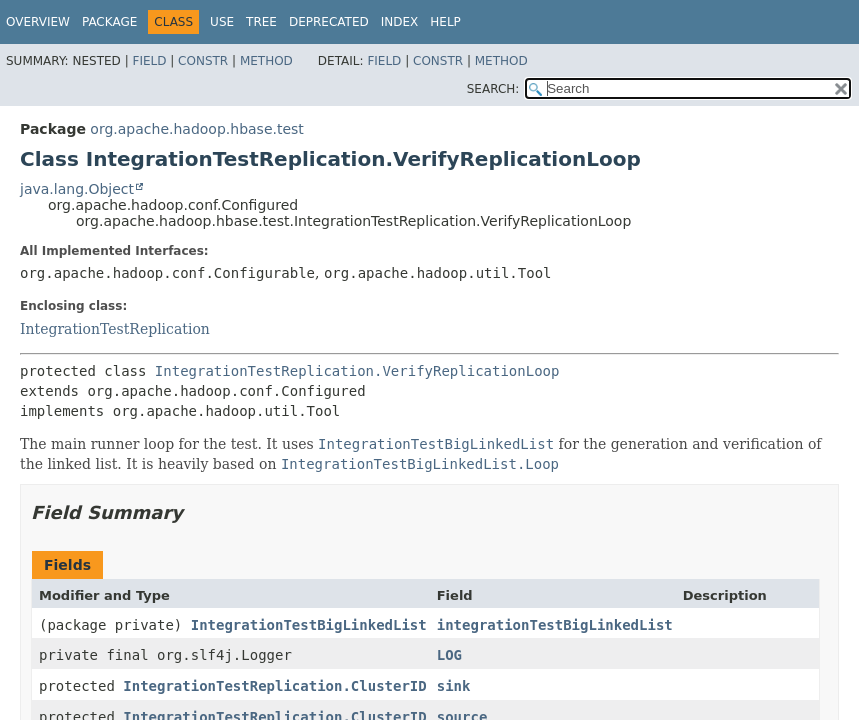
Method (266, 61)
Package (109, 22)
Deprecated (329, 22)
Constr (203, 61)
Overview (38, 22)
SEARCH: (493, 89)
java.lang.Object (77, 189)
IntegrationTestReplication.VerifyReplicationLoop (357, 371)
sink (454, 686)
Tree (261, 22)
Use (222, 22)
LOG (449, 655)
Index (400, 22)
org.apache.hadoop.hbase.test (196, 129)
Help (445, 22)
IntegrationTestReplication (115, 329)
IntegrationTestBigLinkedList (309, 625)
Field (149, 61)
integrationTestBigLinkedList (555, 625)
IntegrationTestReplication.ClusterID (274, 686)
